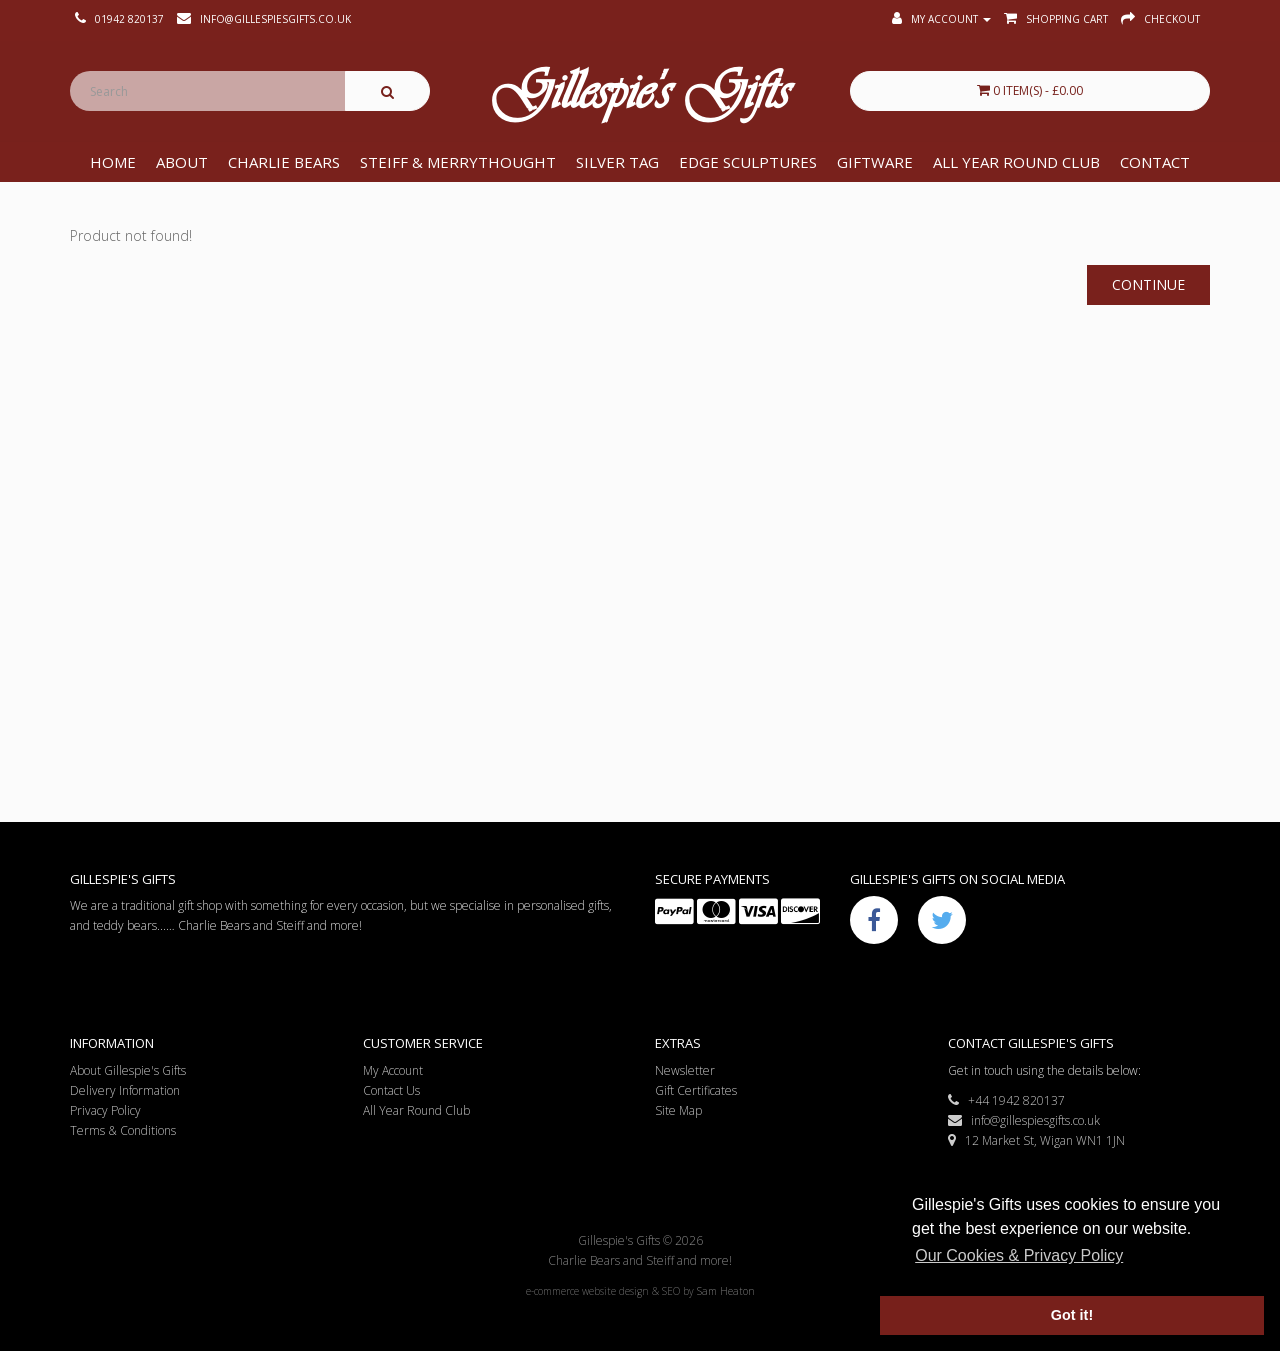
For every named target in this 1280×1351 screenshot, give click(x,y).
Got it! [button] (1072, 1315)
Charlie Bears (284, 162)
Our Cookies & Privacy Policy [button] (1019, 1255)
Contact (1155, 162)
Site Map (678, 1110)
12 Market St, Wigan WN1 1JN (1036, 1140)
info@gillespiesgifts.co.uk (1024, 1120)
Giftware (875, 162)
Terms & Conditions (123, 1130)
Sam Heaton (726, 1291)
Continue (1148, 284)
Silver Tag (617, 162)
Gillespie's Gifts (640, 96)
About (182, 162)
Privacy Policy (105, 1110)
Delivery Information (125, 1090)
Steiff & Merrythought (458, 162)
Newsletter (685, 1070)
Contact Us (391, 1090)
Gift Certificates (696, 1090)
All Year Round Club (1016, 162)
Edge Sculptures (748, 162)
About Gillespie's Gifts (128, 1070)
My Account (393, 1070)
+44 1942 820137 (1006, 1100)
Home (113, 162)
